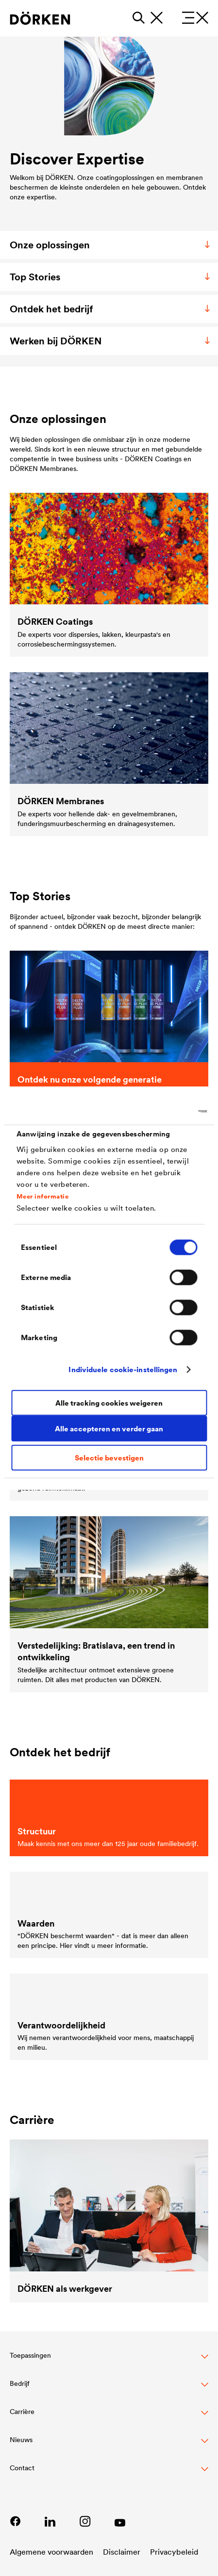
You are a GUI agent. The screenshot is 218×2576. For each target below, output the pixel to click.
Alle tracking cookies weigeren (109, 1402)
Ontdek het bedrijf (112, 309)
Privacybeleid (174, 2552)
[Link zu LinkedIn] (50, 2521)
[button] (109, 2360)
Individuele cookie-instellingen (122, 1369)
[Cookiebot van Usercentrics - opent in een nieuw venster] (164, 1111)
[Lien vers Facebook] (15, 2521)
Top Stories (112, 277)
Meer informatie (43, 1196)
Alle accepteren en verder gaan (109, 1428)
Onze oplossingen (112, 245)
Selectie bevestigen (109, 1457)
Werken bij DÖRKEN (112, 341)
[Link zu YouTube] (120, 2521)
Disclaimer (121, 2552)
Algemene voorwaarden (51, 2552)
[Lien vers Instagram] (85, 2521)
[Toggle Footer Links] (109, 2473)
